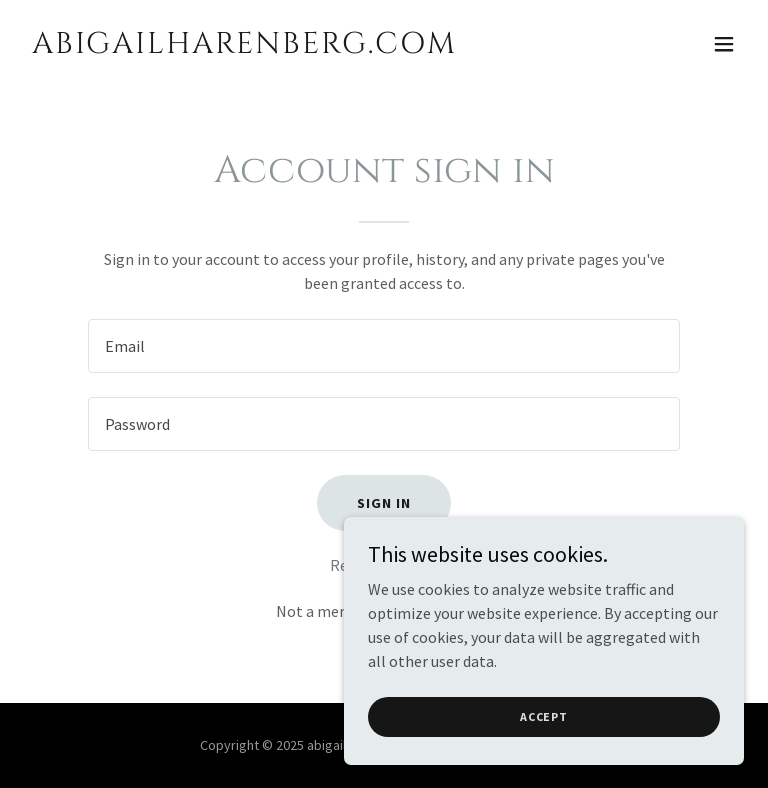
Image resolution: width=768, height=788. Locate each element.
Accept (544, 716)
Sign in (384, 503)
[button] (724, 44)
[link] (244, 47)
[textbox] (384, 346)
